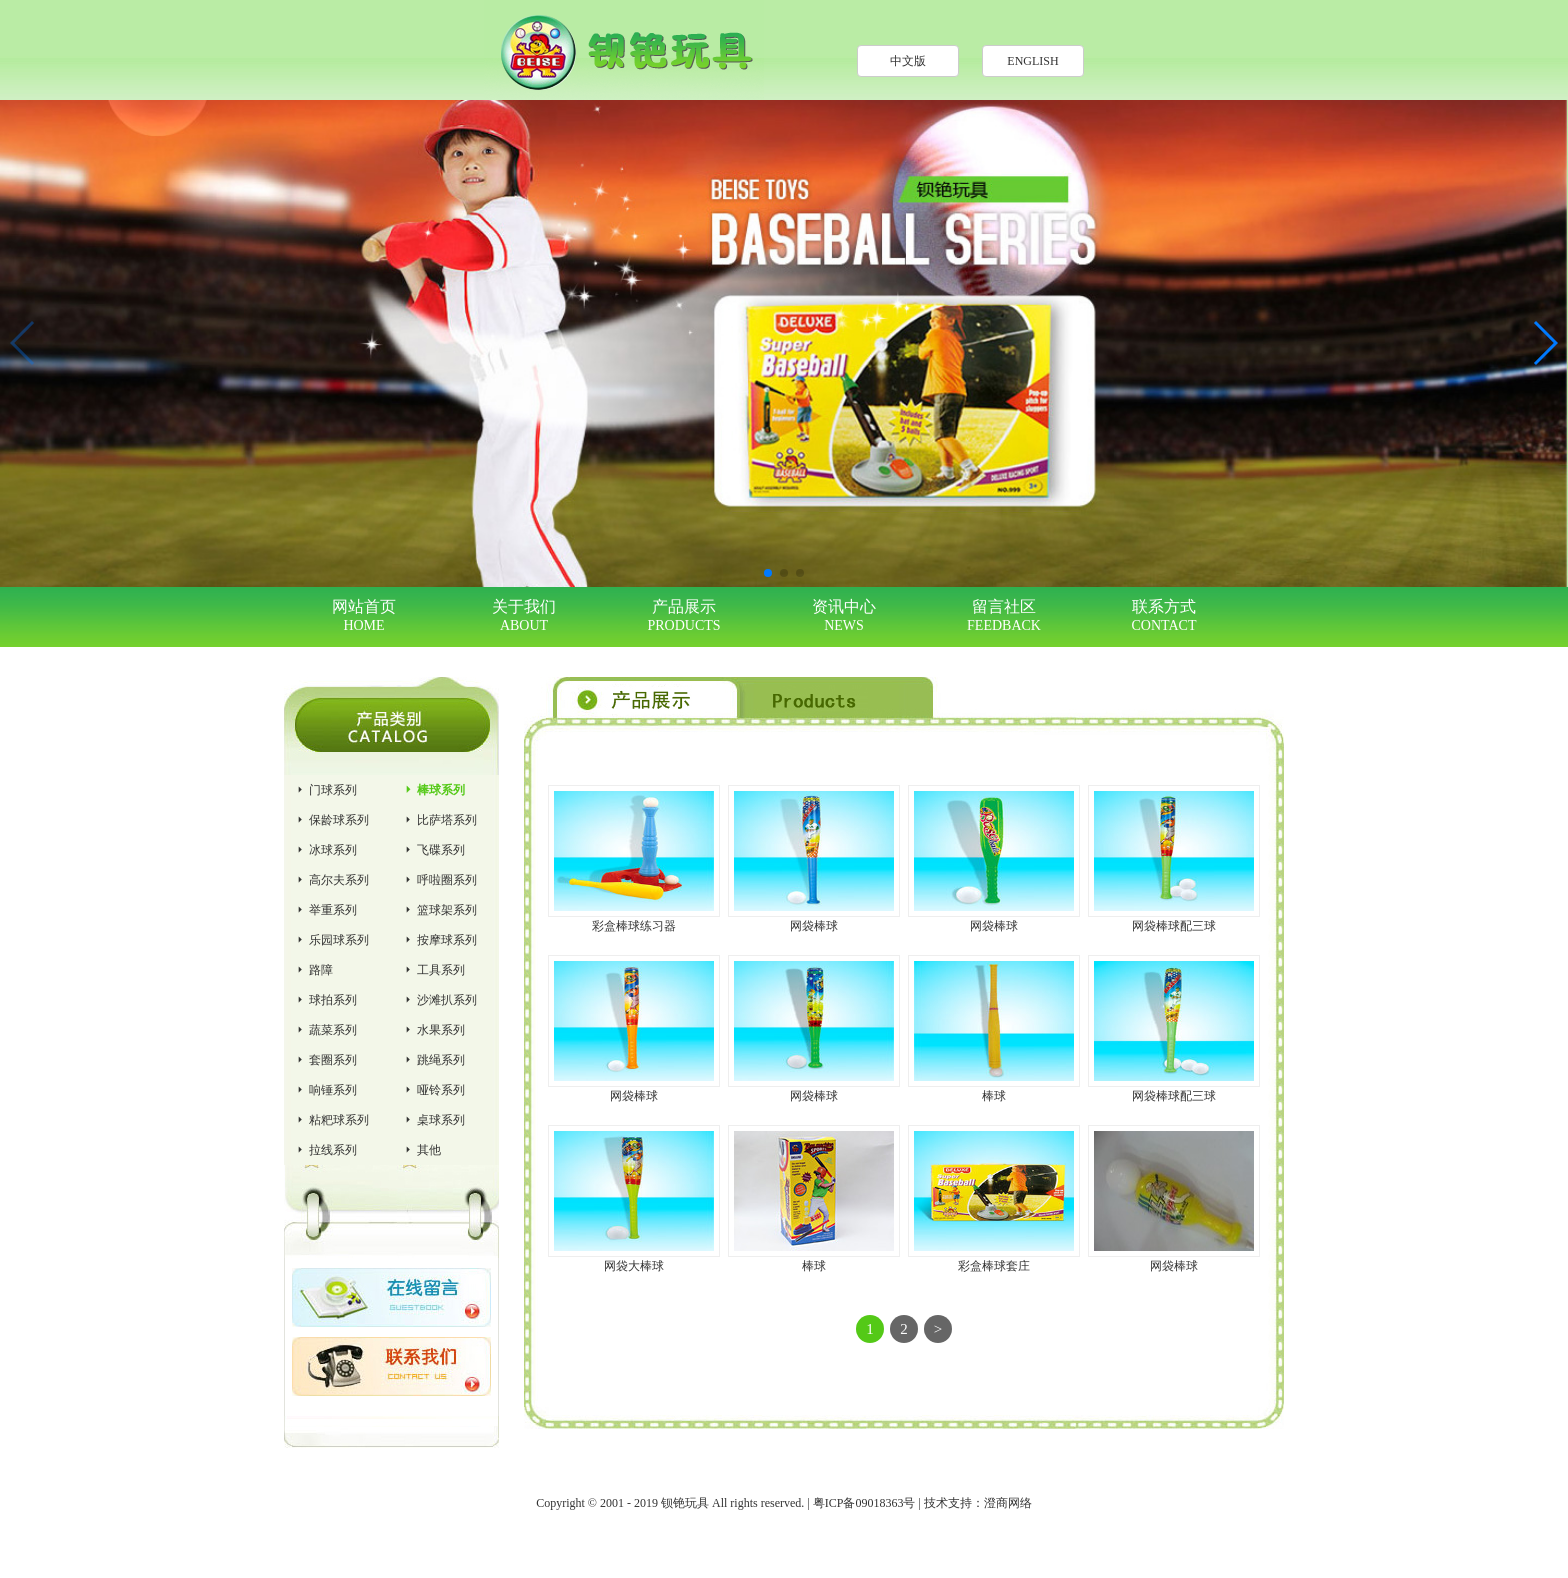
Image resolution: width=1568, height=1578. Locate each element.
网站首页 (364, 616)
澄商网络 (1008, 1503)
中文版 (908, 61)
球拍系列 (325, 1000)
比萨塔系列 (439, 820)
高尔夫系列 (331, 880)
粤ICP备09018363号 (864, 1503)
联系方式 (1164, 616)
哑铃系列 (433, 1090)
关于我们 (524, 616)
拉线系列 (325, 1150)
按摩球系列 (439, 940)
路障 (313, 970)
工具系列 (433, 970)
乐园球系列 (331, 940)
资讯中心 (844, 616)
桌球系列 (433, 1120)
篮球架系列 (439, 910)
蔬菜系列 (325, 1030)
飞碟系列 (433, 850)
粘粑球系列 (331, 1120)
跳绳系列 (433, 1060)
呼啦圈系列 (439, 880)
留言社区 (1004, 616)
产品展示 (684, 616)
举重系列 (325, 910)
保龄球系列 (331, 820)
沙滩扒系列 (439, 1000)
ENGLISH (1032, 61)
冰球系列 (325, 850)
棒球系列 (433, 790)
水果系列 (433, 1030)
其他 (421, 1150)
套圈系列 (325, 1060)
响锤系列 (325, 1090)
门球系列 (325, 790)
